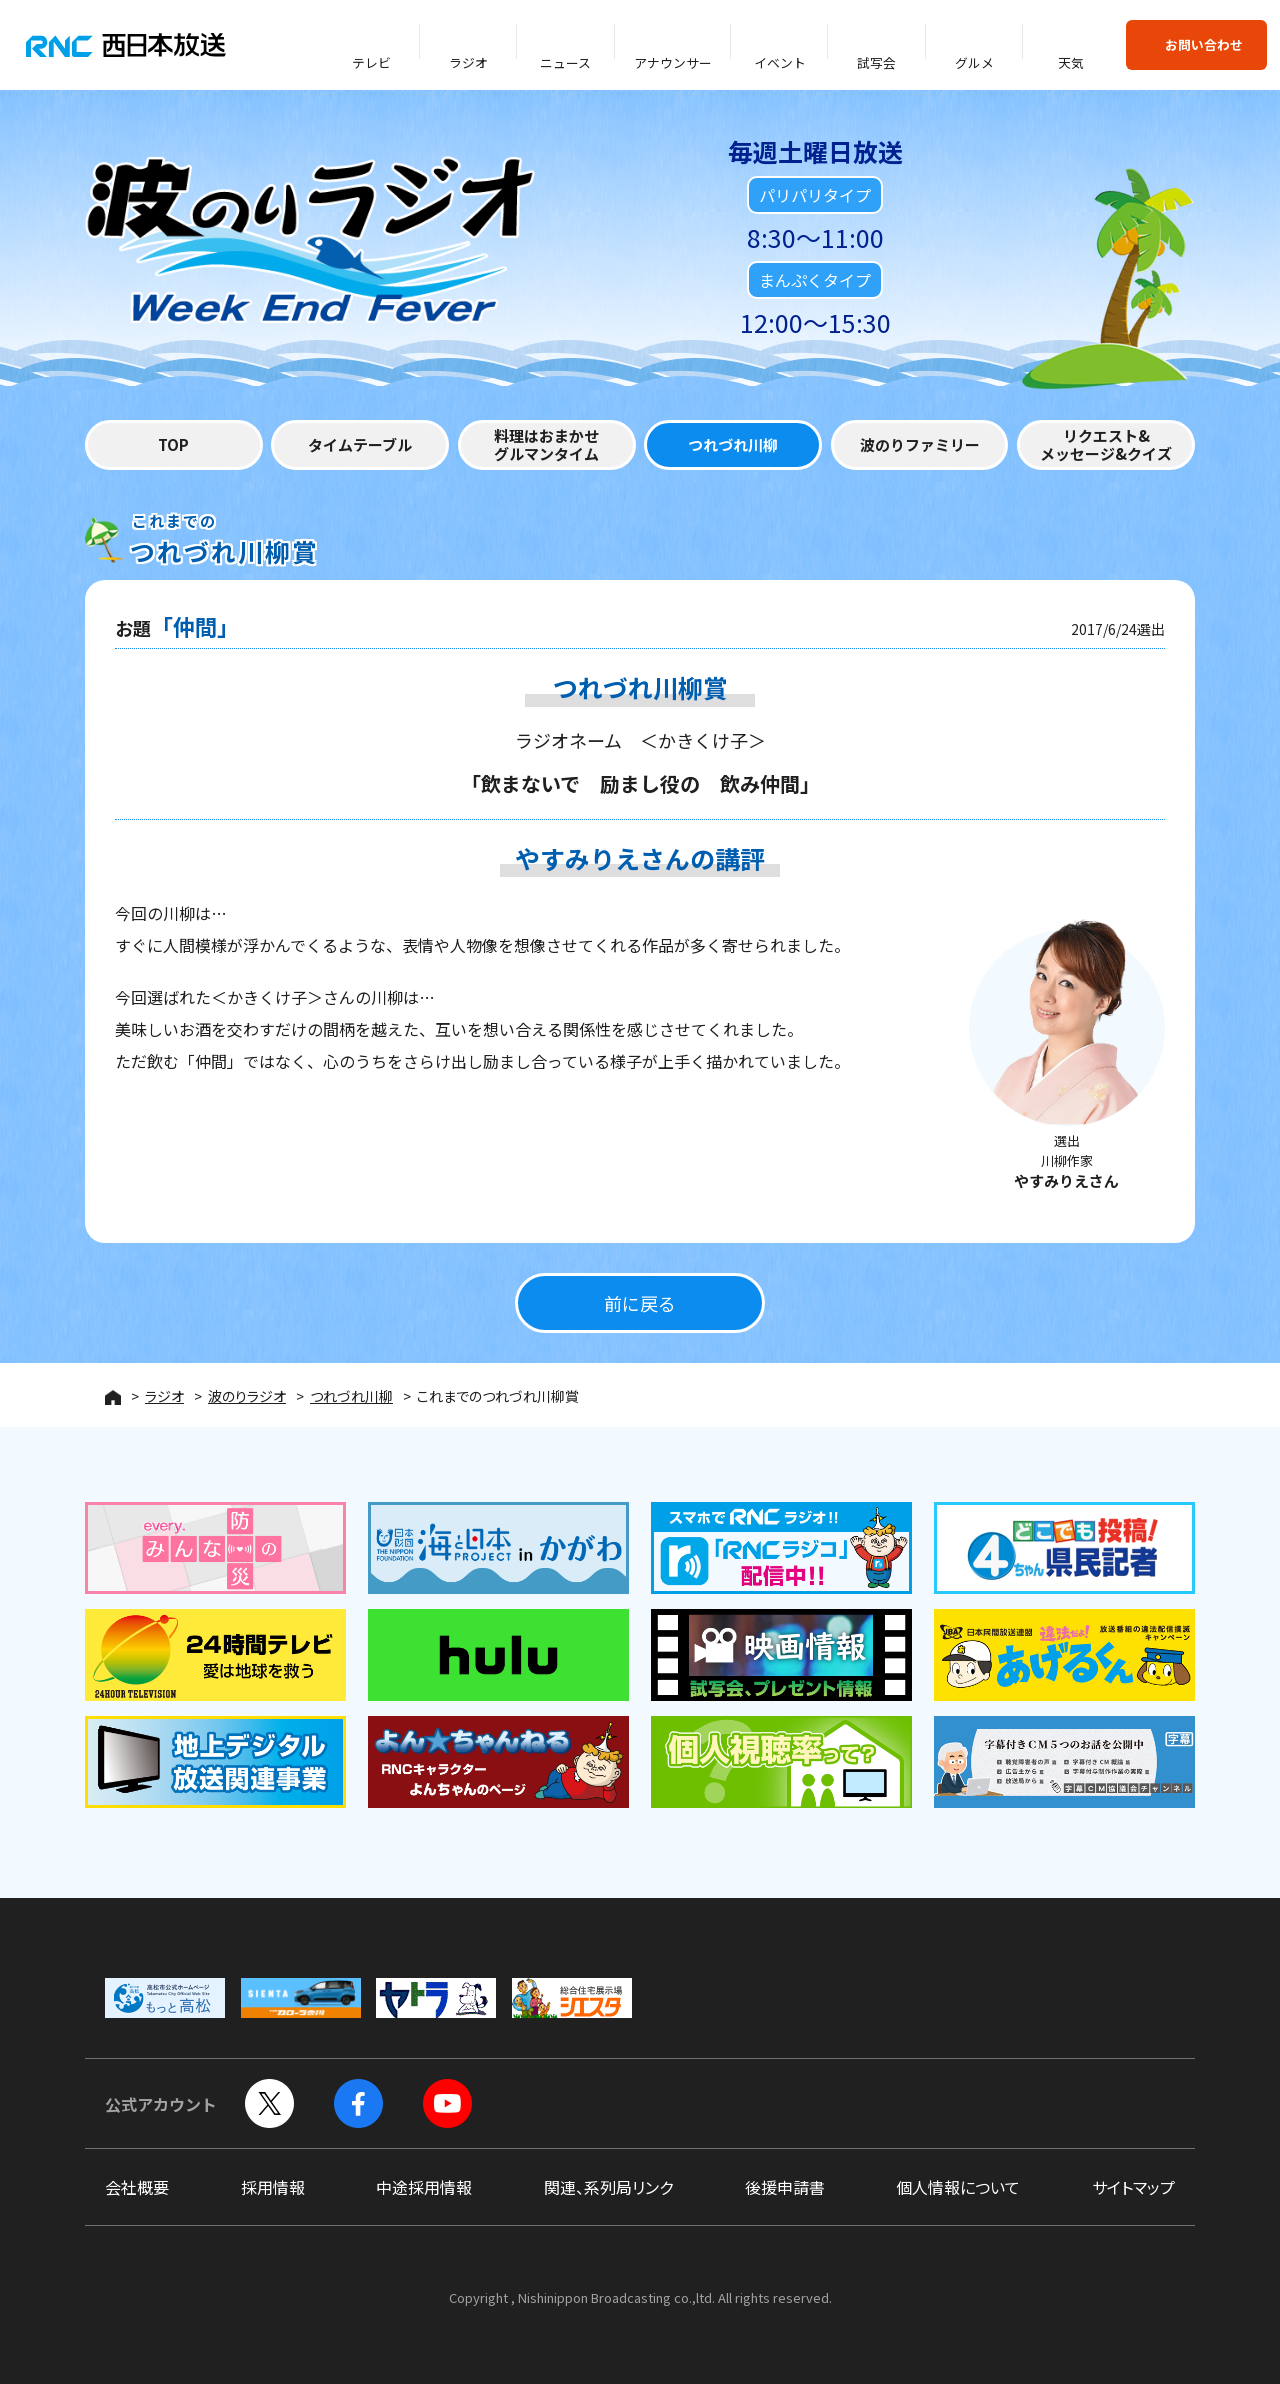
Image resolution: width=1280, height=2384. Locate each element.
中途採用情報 (424, 2187)
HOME (113, 1397)
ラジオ (468, 62)
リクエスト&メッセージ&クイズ (1106, 444)
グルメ (974, 62)
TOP (173, 444)
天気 (1071, 62)
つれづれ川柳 (733, 444)
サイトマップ (1133, 2187)
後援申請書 (785, 2187)
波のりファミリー (920, 444)
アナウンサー (673, 62)
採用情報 (273, 2187)
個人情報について (958, 2187)
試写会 (876, 62)
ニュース (565, 62)
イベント (780, 62)
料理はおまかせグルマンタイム (546, 444)
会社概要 (137, 2187)
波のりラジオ (247, 1396)
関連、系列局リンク (608, 2187)
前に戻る (640, 1303)
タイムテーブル (360, 444)
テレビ (371, 62)
